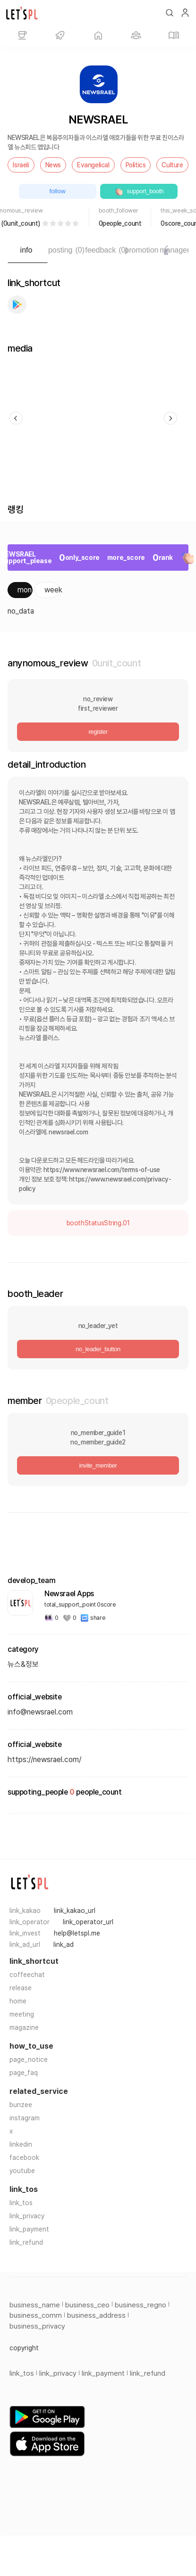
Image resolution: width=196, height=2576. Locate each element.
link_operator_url (88, 1922)
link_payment (29, 2229)
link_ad (63, 1944)
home (17, 2001)
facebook (24, 2157)
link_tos (21, 2203)
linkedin (20, 2144)
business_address (96, 2315)
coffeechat (27, 1974)
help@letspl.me (77, 1933)
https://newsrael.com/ (44, 1759)
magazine (24, 2027)
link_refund (26, 2242)
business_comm (35, 2315)
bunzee (20, 2104)
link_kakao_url (74, 1910)
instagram (24, 2118)
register (97, 731)
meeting (21, 2014)
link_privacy (26, 2216)
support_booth (139, 191)
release (20, 1988)
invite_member (98, 1465)
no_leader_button (98, 1349)
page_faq (23, 2072)
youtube (22, 2170)
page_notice (28, 2059)
